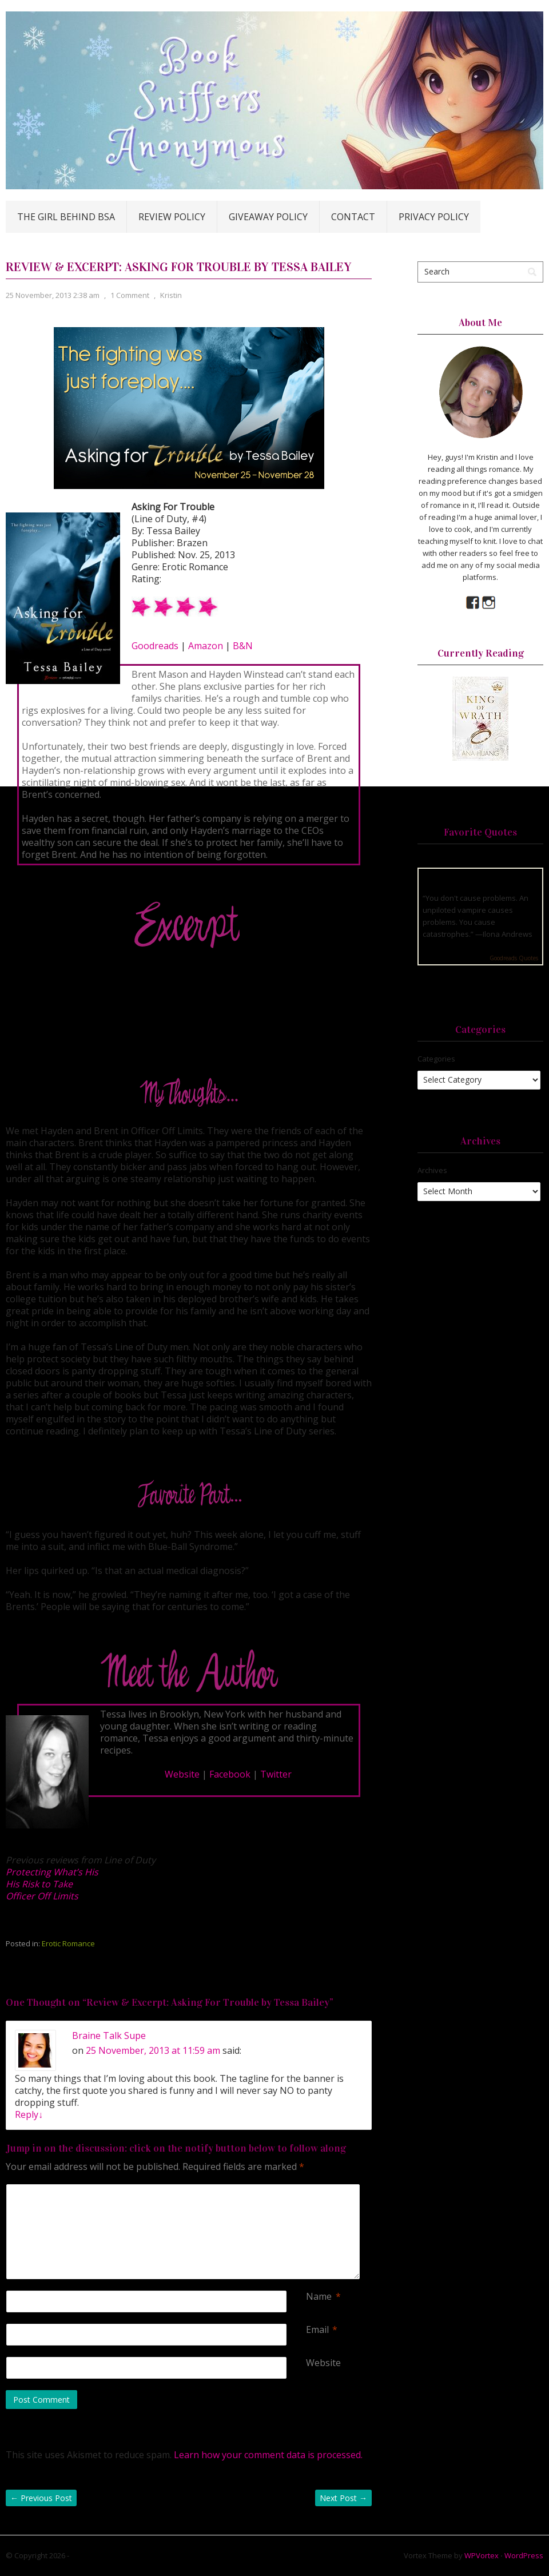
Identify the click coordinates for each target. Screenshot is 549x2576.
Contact (353, 216)
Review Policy (171, 216)
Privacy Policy (434, 216)
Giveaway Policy (268, 216)
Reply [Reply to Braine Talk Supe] (29, 2114)
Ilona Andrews (507, 934)
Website (182, 1774)
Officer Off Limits (42, 1896)
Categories (436, 1059)
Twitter (276, 1774)
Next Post (343, 2497)
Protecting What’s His (52, 1872)
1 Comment (129, 295)
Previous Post (41, 2497)
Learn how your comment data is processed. (268, 2454)
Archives (432, 1170)
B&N (243, 645)
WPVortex (481, 2555)
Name (319, 2297)
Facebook (229, 1774)
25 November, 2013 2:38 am (53, 295)
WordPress (523, 2555)
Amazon (205, 645)
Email (317, 2330)
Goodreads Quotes (514, 958)
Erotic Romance (68, 1943)
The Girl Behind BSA (66, 216)
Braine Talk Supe (109, 2035)
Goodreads (155, 645)
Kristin (171, 295)
